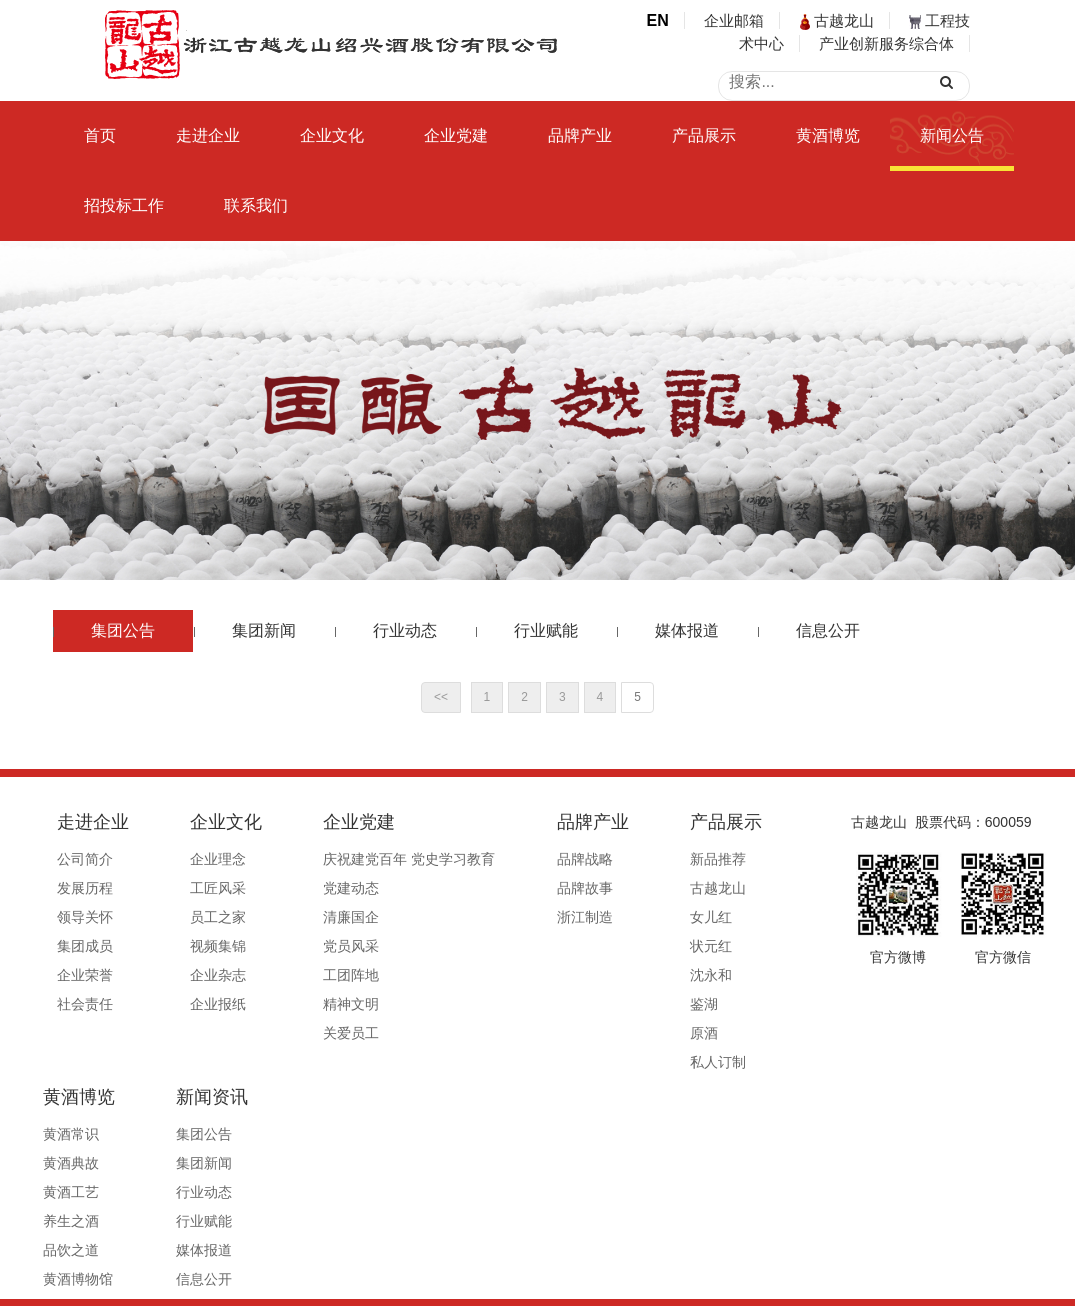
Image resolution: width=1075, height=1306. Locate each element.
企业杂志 (190, 975)
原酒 (592, 1033)
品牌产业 (580, 135)
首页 (100, 135)
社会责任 (85, 1004)
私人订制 (606, 1062)
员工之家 (190, 917)
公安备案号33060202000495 (781, 1283)
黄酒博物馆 (719, 1004)
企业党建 (456, 135)
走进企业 (208, 135)
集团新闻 (264, 630)
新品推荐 (606, 859)
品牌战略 (501, 859)
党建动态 (296, 888)
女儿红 (599, 917)
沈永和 (599, 975)
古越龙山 (837, 20)
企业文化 (332, 135)
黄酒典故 (712, 888)
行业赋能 (546, 630)
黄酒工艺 (712, 917)
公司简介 (85, 859)
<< (441, 697)
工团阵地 (296, 975)
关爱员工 (296, 1033)
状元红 (599, 946)
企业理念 (190, 859)
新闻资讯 (720, 1049)
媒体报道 (687, 630)
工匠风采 (190, 888)
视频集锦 (190, 946)
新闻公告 (952, 135)
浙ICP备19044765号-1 (618, 1283)
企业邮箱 (734, 20)
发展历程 (85, 888)
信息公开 (828, 630)
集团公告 (123, 630)
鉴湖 (592, 1004)
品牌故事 (501, 888)
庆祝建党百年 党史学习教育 (354, 859)
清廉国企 (296, 917)
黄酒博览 (828, 135)
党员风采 (296, 946)
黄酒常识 (712, 859)
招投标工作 (124, 205)
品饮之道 (712, 975)
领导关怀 (85, 917)
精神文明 (296, 1004)
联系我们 (256, 205)
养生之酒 (712, 946)
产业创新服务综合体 (886, 43)
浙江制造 (501, 917)
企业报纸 (190, 1004)
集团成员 (85, 946)
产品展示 (704, 135)
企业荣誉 (85, 975)
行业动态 (405, 630)
